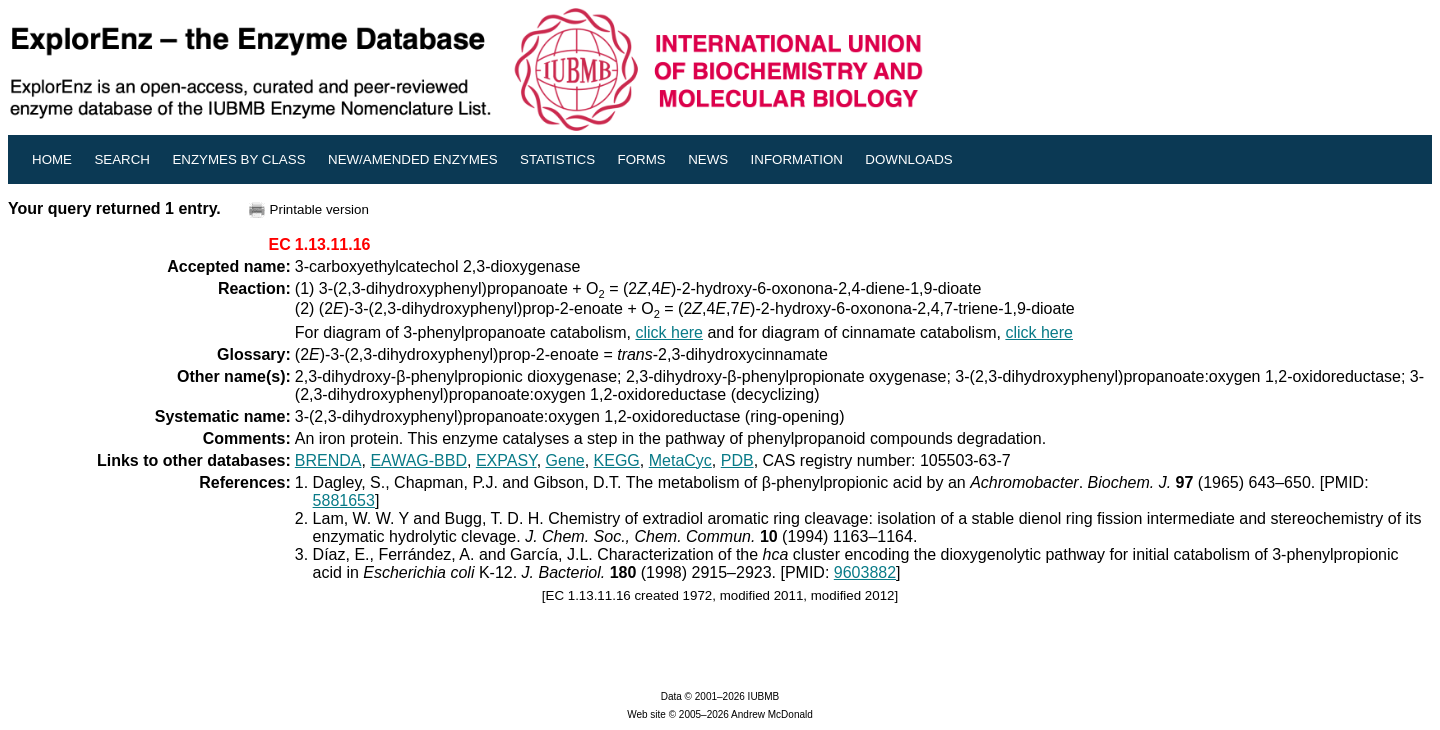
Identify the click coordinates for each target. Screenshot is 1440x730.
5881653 (344, 500)
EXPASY (506, 460)
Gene (565, 460)
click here (669, 332)
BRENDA (328, 460)
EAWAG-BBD (418, 460)
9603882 (865, 572)
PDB (737, 460)
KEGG (617, 460)
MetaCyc (680, 460)
